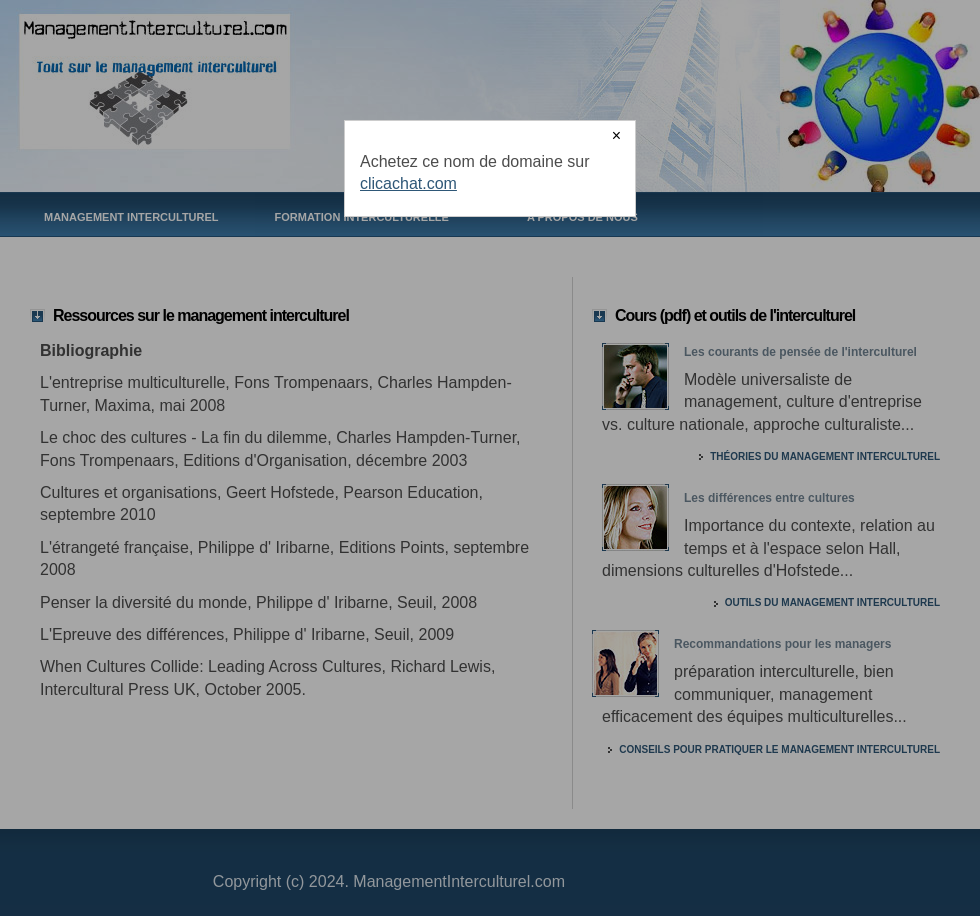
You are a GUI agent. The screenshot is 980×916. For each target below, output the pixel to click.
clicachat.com (408, 183)
